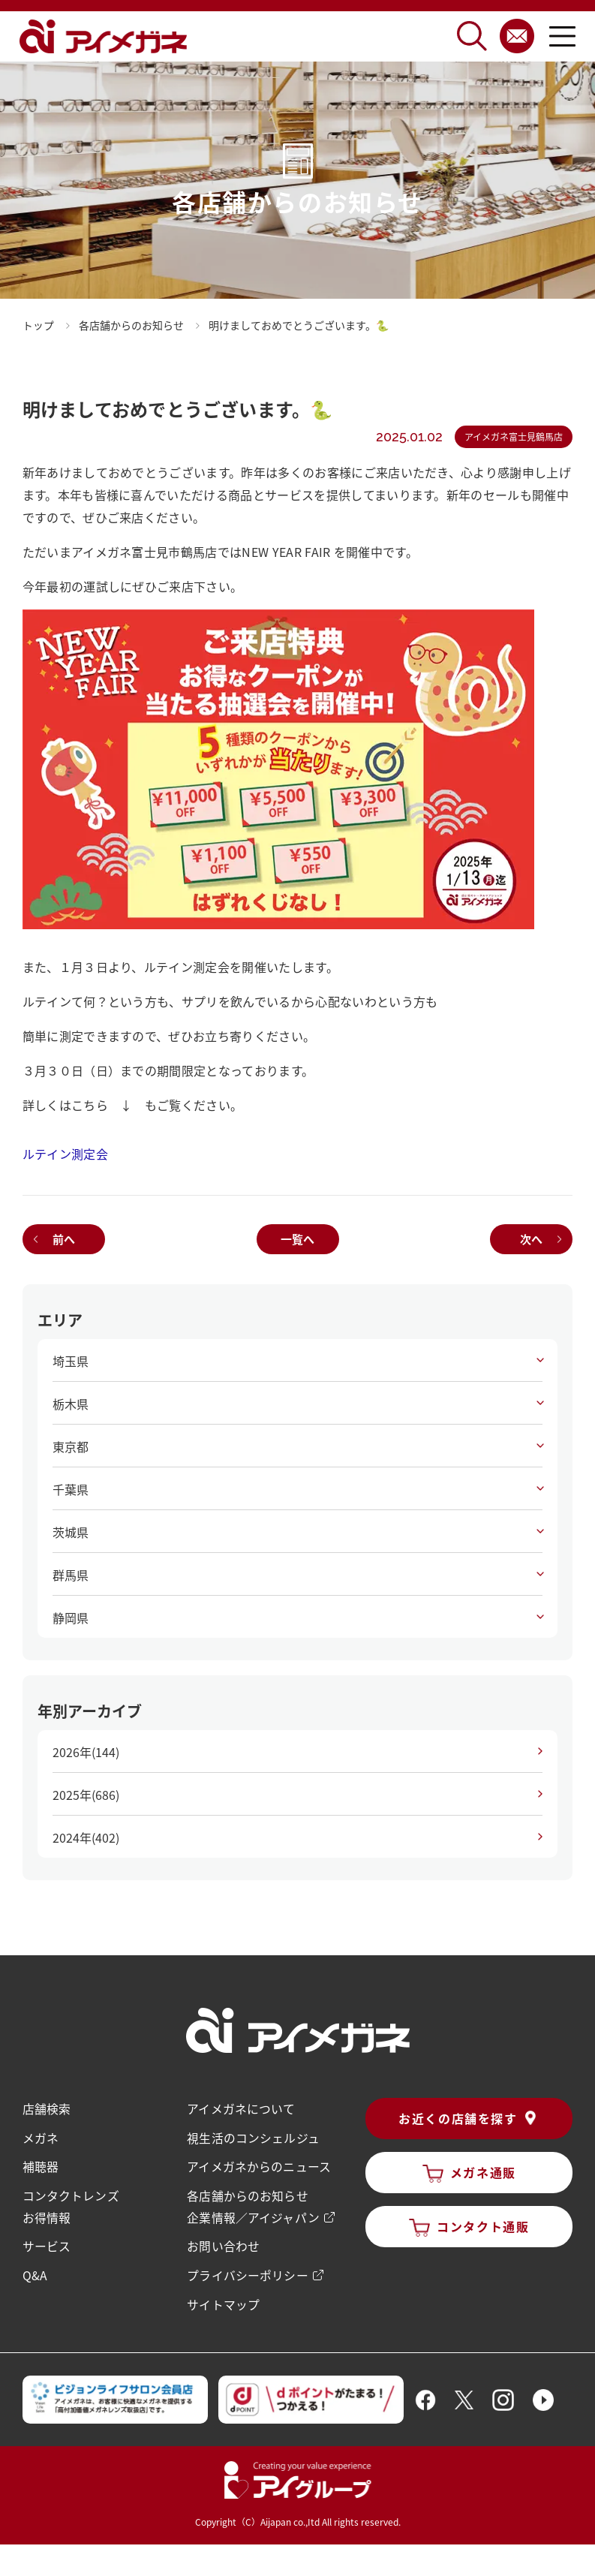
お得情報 (47, 2215)
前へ (64, 1239)
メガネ (41, 2137)
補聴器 (41, 2165)
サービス (47, 2243)
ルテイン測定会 (65, 1154)
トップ (38, 325)
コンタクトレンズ (71, 2194)
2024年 (86, 1837)
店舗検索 (47, 2108)
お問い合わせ (223, 2243)
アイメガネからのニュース (258, 2165)
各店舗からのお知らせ (247, 2194)
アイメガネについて (240, 2108)
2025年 (86, 1795)
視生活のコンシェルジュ (252, 2137)
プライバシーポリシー (247, 2272)
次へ (531, 1239)
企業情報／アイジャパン (252, 2215)
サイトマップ (223, 2301)
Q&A (35, 2272)
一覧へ (297, 1239)
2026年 (86, 1752)
